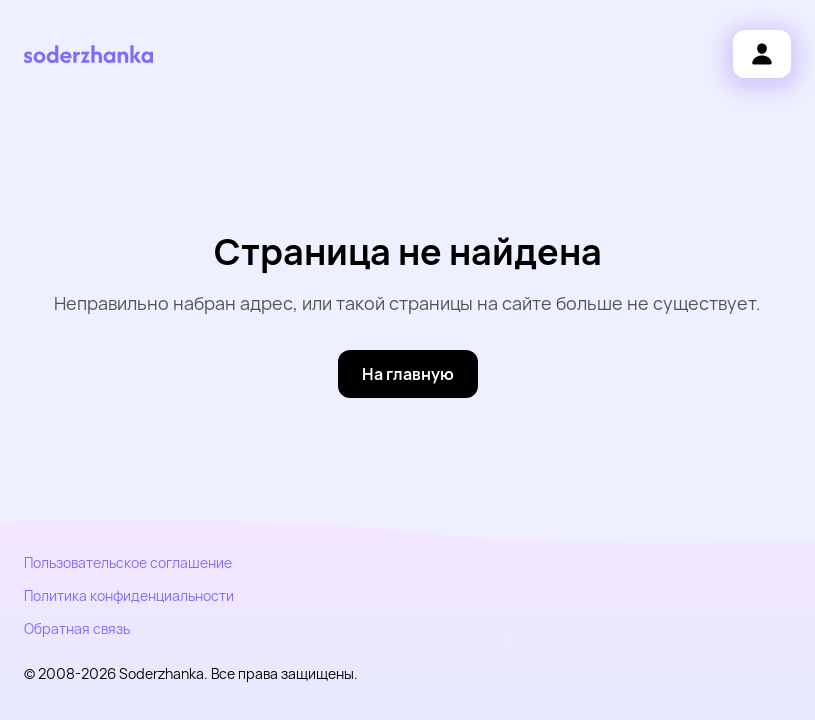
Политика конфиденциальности (129, 595)
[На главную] (408, 374)
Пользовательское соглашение (128, 562)
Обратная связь (77, 628)
